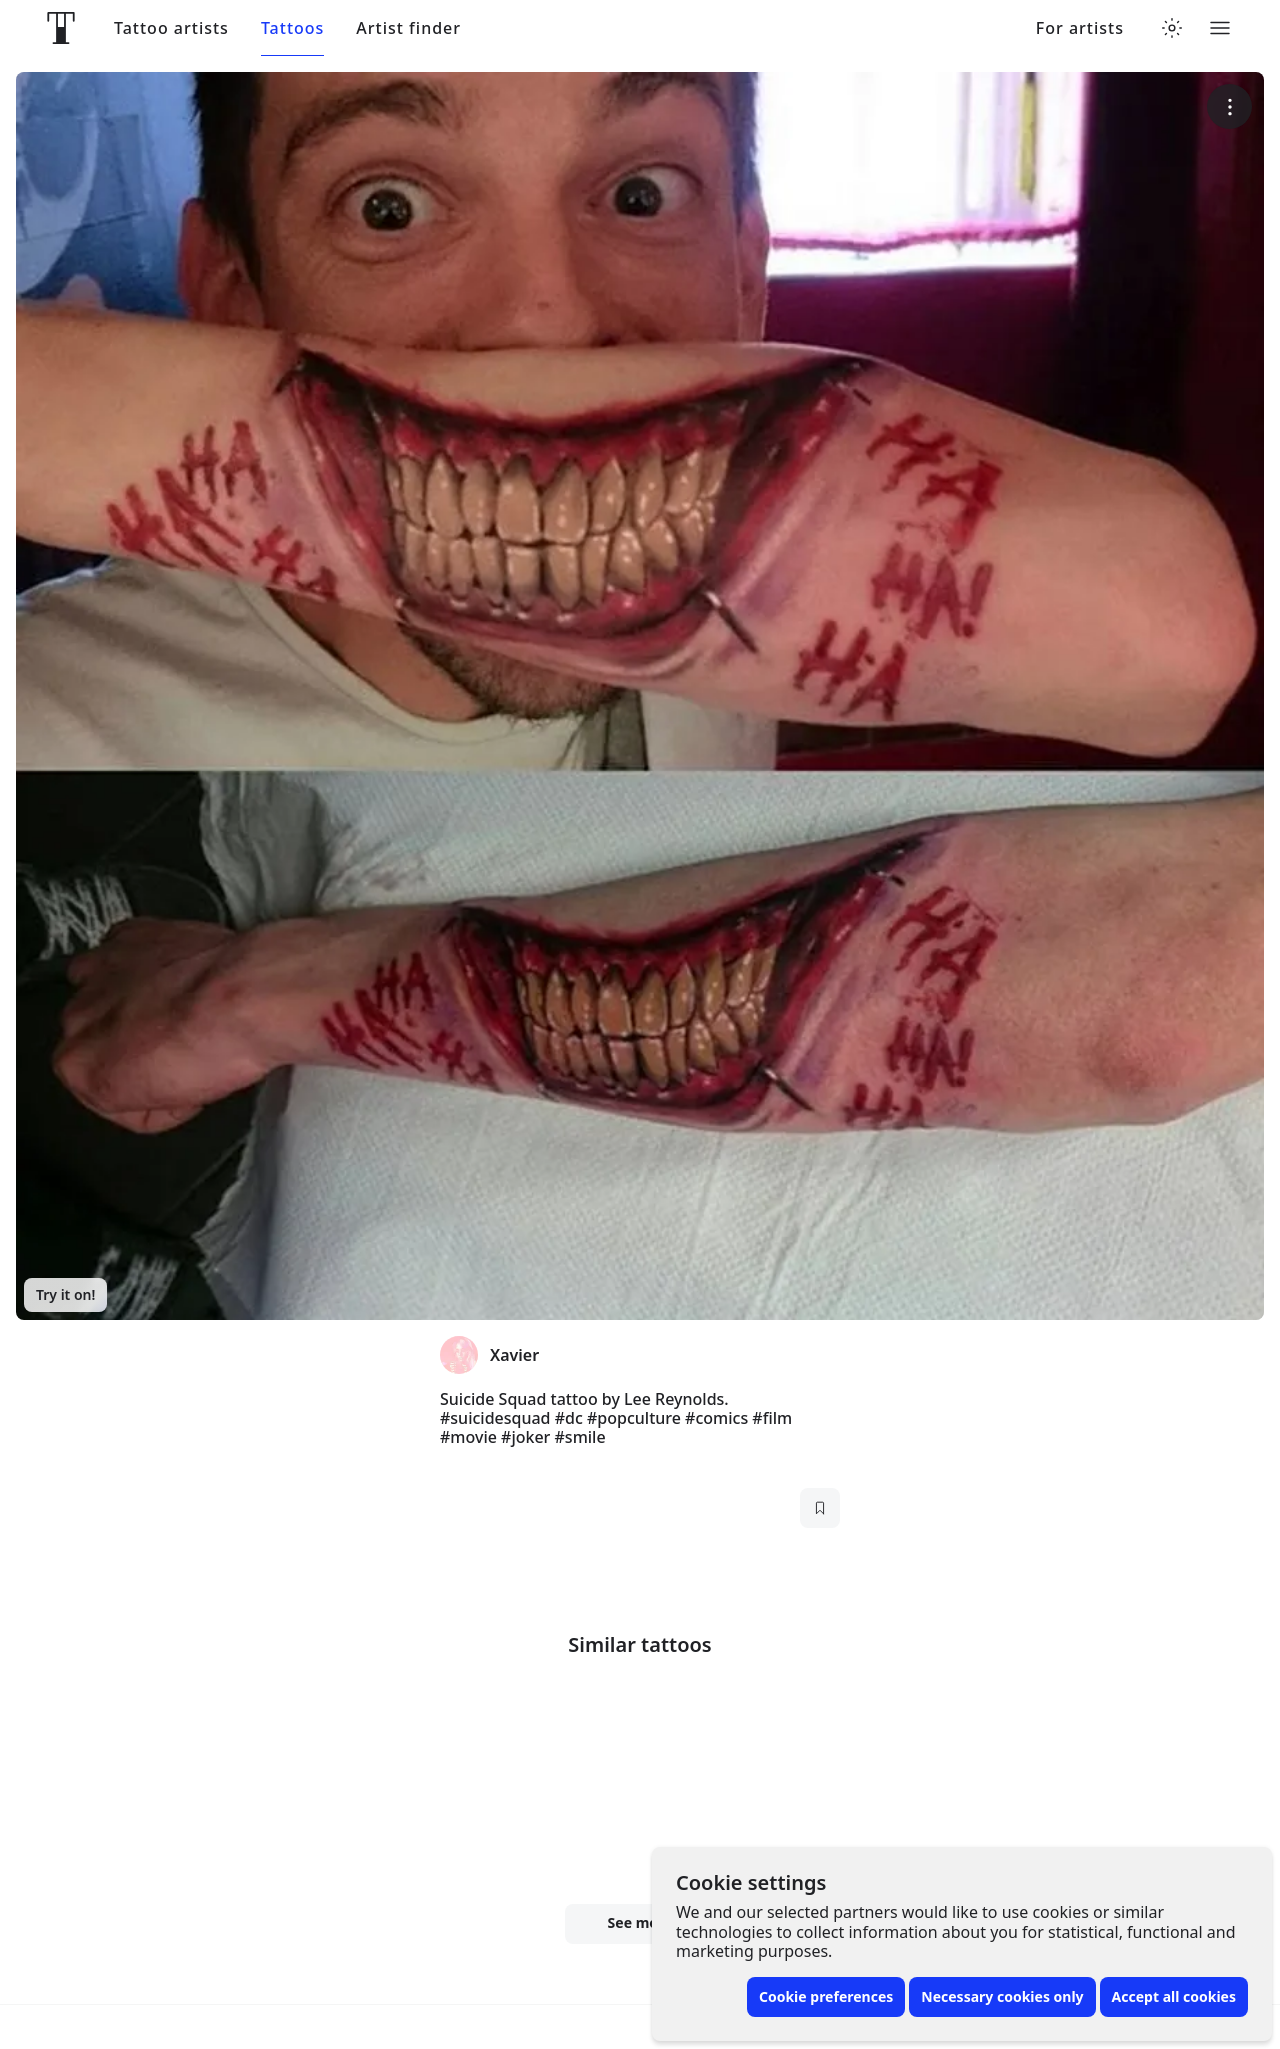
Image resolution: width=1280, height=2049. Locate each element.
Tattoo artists (171, 28)
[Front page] (61, 28)
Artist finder (408, 28)
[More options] (1229, 106)
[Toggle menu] (1220, 28)
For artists (1080, 28)
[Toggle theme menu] (1172, 28)
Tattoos (292, 28)
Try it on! (65, 1294)
